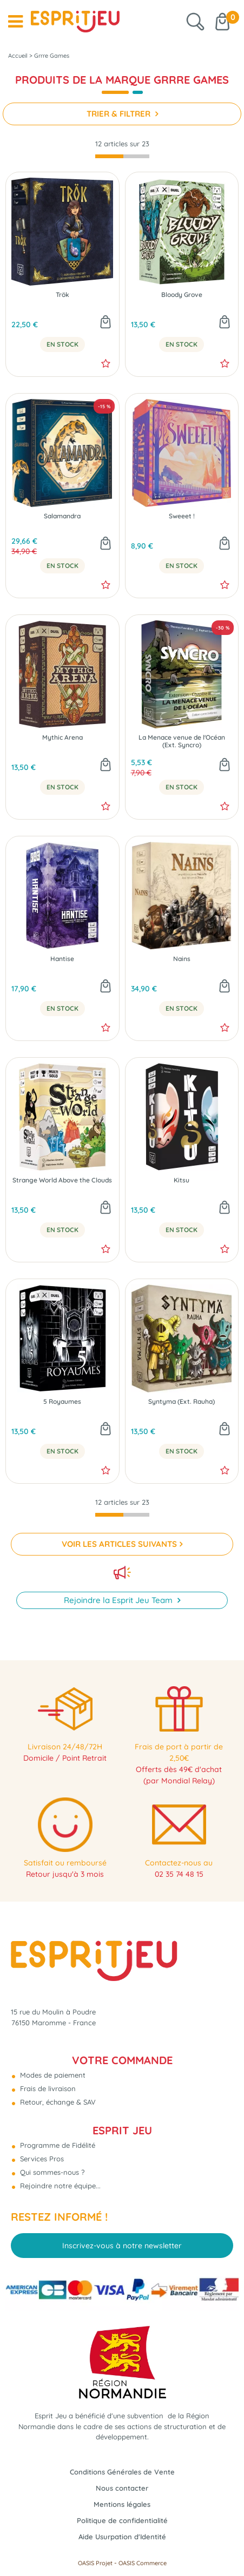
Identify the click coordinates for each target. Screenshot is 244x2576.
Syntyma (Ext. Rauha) (181, 1401)
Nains (181, 959)
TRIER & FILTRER (120, 114)
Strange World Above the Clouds (62, 1180)
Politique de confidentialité (122, 2520)
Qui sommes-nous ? (51, 2172)
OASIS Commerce (142, 2563)
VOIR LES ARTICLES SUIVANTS (119, 1544)
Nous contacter (122, 2488)
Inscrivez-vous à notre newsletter (122, 2245)
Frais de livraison (47, 2088)
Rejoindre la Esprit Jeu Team (119, 1600)
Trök (62, 295)
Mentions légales (122, 2504)
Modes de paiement (51, 2075)
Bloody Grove (181, 295)
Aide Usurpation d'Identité (122, 2536)
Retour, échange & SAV (57, 2102)
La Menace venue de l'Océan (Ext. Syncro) (182, 741)
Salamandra (62, 516)
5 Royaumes (62, 1401)
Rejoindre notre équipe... (59, 2185)
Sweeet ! (182, 516)
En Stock (62, 344)
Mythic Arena (62, 737)
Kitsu (181, 1180)
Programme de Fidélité (56, 2145)
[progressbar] (122, 156)
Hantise (62, 959)
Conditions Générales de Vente (122, 2471)
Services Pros (41, 2158)
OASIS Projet (95, 2563)
